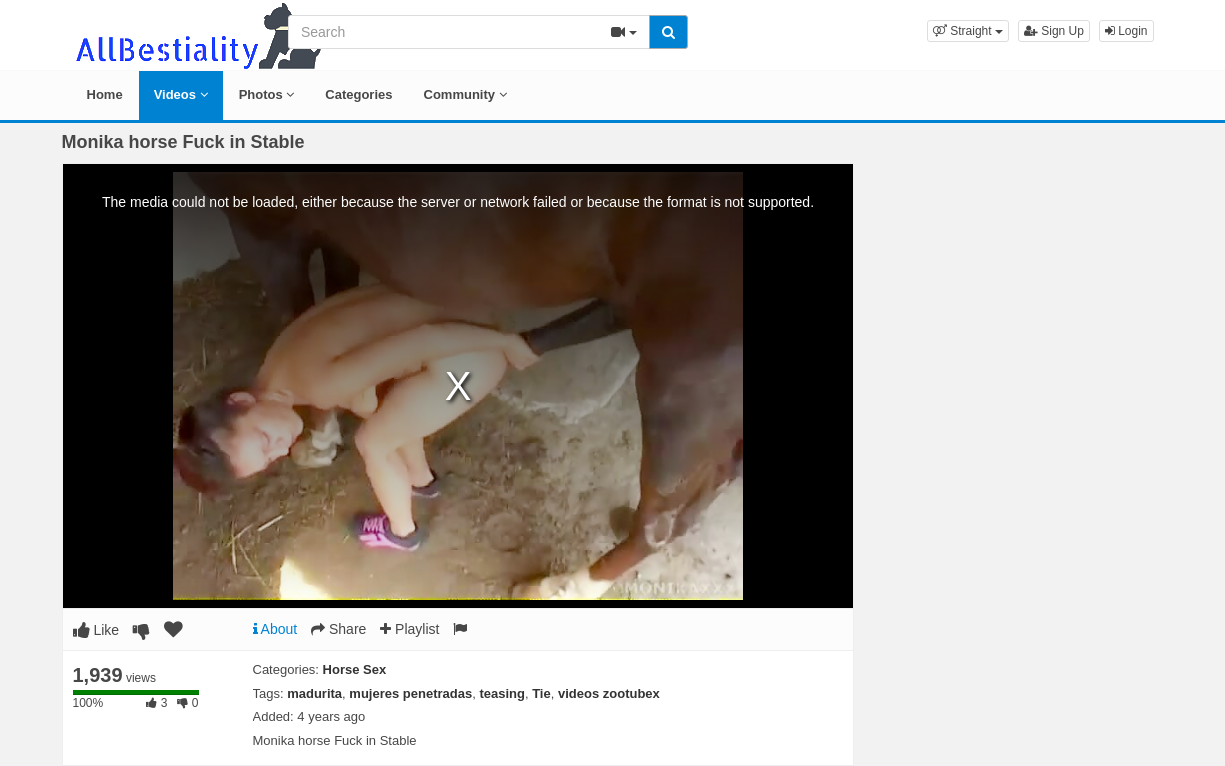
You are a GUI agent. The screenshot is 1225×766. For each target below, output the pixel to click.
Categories (358, 94)
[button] (968, 31)
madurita (314, 693)
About (275, 629)
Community (465, 94)
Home (105, 94)
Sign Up (1054, 31)
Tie (541, 693)
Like (96, 630)
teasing (502, 693)
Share (338, 629)
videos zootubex (609, 693)
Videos (181, 94)
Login (1126, 31)
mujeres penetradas (410, 693)
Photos (267, 94)
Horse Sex (355, 669)
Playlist (409, 629)
